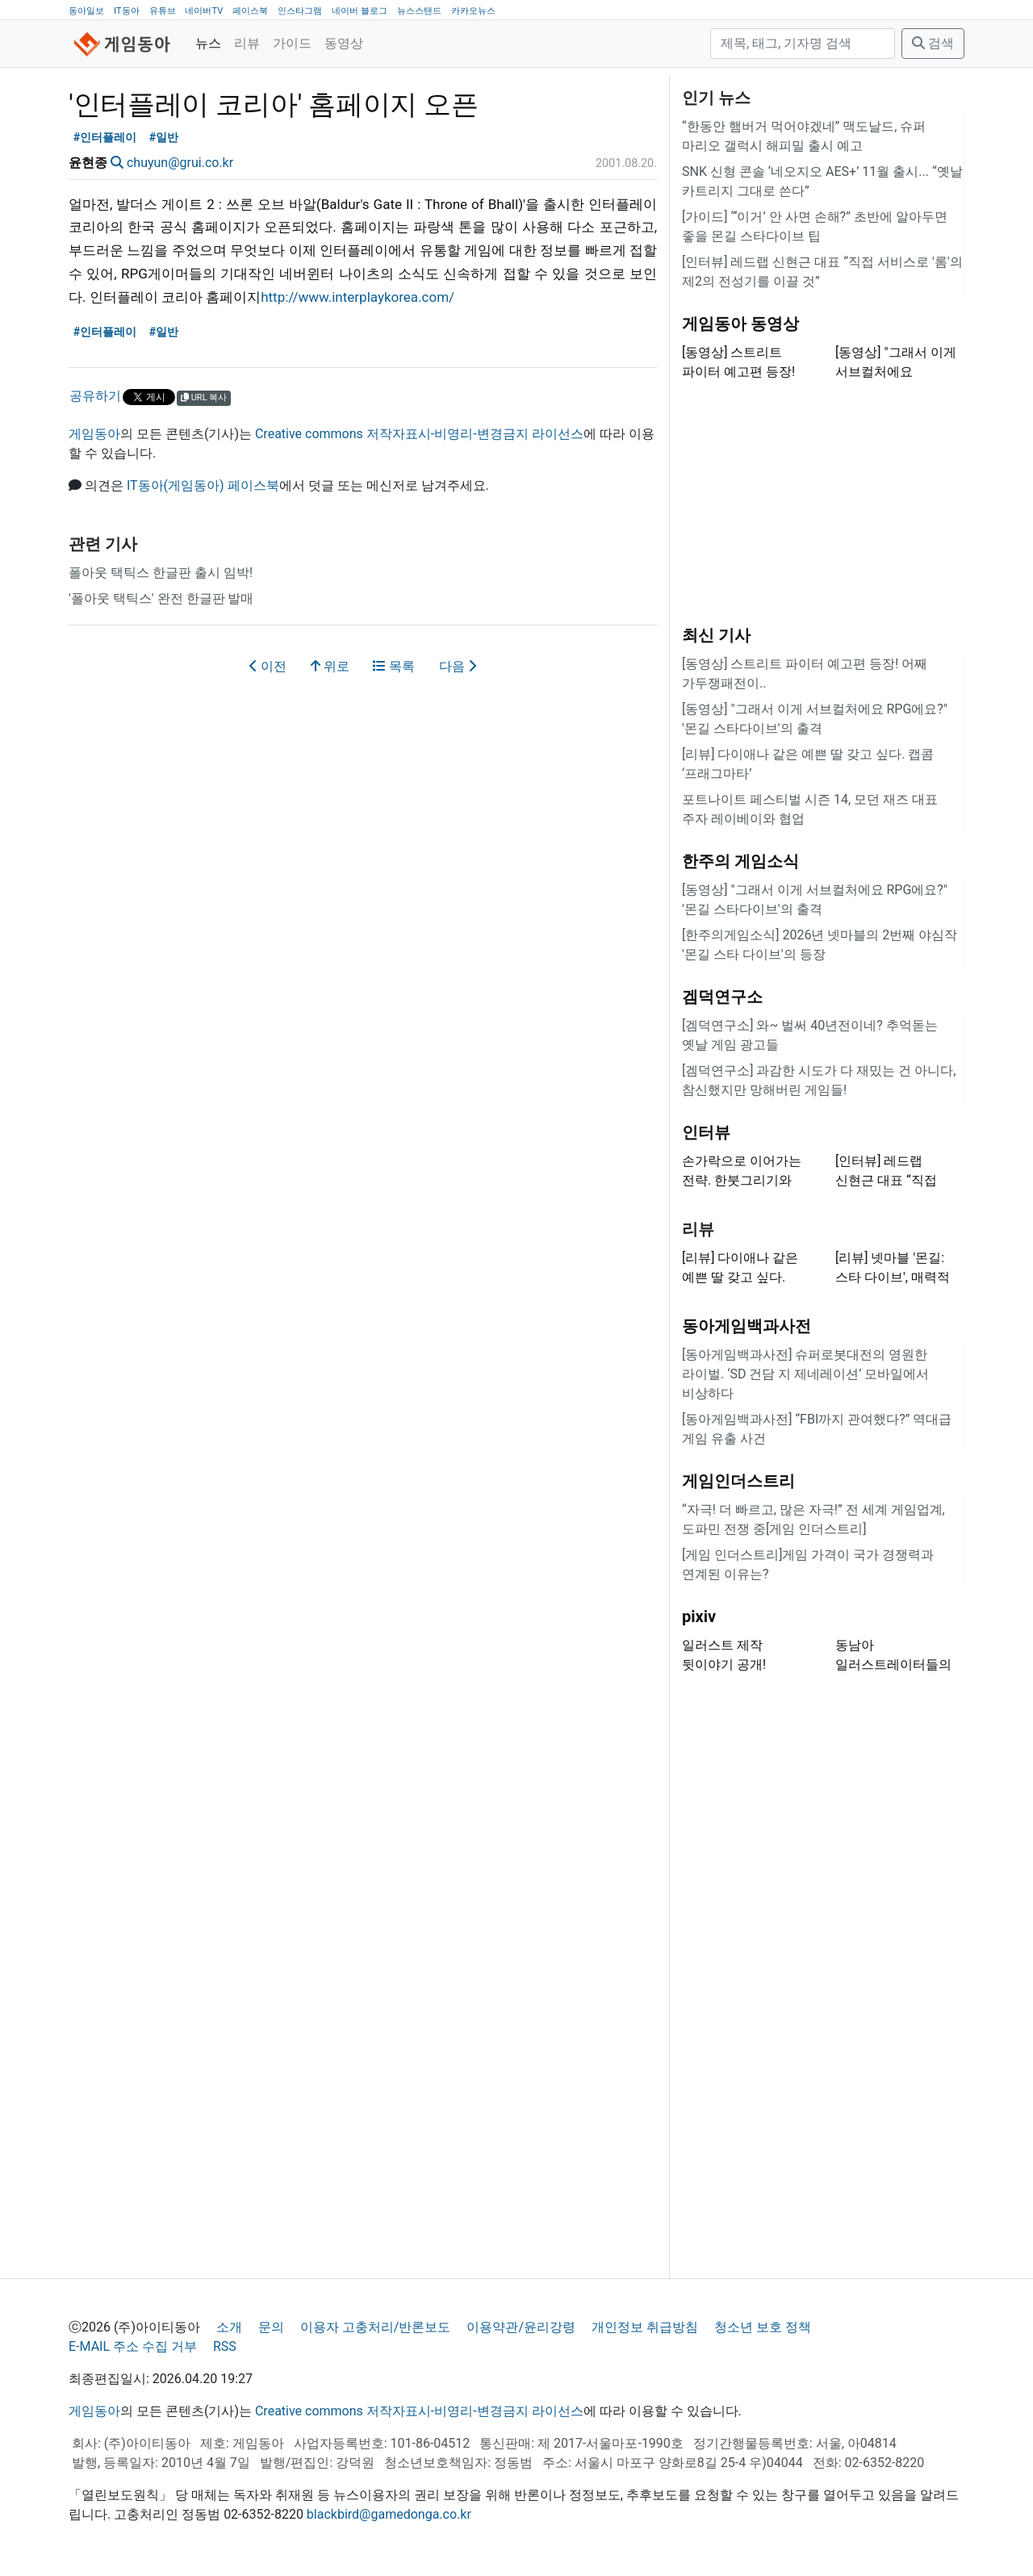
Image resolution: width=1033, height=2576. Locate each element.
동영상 (343, 43)
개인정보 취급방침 (645, 2327)
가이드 (292, 43)
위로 (330, 666)
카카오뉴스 (473, 11)
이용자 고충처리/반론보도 (375, 2327)
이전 (267, 666)
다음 (457, 666)
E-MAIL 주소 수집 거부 (133, 2346)
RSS (224, 2346)
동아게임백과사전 (746, 1326)
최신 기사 (716, 635)
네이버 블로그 (359, 11)
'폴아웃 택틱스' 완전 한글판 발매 (161, 598)
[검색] (802, 43)
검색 (933, 43)
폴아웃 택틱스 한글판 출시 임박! (161, 572)
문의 (271, 2327)
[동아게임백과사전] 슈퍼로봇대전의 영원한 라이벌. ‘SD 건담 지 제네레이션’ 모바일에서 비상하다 (805, 1374)
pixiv (699, 1616)
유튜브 (162, 11)
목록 (394, 666)
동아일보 (86, 11)
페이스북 (250, 11)
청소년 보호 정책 (762, 2327)
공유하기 (95, 396)
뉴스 (208, 43)
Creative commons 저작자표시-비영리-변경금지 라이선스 (419, 433)
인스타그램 (300, 11)
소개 (229, 2327)
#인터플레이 (105, 137)
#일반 (164, 137)
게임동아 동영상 (740, 323)
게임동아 (94, 433)
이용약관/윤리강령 (520, 2327)
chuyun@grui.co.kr (180, 162)
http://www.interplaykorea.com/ (357, 297)
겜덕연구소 (722, 996)
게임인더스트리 (738, 1481)
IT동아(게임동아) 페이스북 (203, 485)
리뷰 (247, 43)
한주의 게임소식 (740, 861)
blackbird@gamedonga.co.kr (389, 2514)
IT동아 (127, 11)
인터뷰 (706, 1132)
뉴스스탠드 (419, 11)
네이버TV (204, 11)
